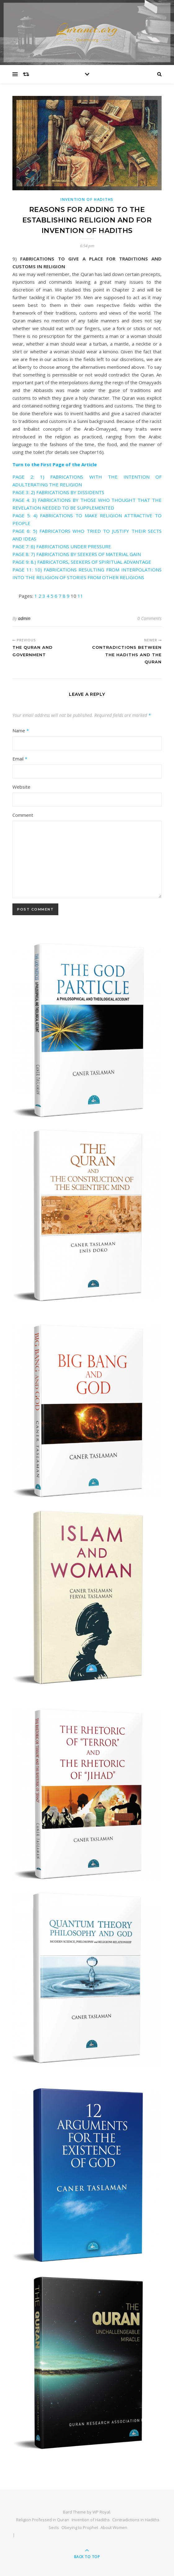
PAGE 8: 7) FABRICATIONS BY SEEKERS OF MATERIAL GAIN (76, 554)
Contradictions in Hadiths (135, 2519)
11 (80, 596)
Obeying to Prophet (79, 2527)
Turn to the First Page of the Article (54, 464)
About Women (113, 2527)
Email (19, 759)
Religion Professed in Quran (42, 2519)
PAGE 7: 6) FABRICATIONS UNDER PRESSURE (61, 546)
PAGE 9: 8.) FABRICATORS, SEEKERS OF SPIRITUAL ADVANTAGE (81, 562)
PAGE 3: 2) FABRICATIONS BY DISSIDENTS (58, 492)
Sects (54, 2527)
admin (24, 618)
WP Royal (101, 2512)
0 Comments (149, 618)
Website (21, 787)
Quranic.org (87, 29)
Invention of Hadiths (91, 2519)
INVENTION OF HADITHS (87, 199)
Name (20, 730)
